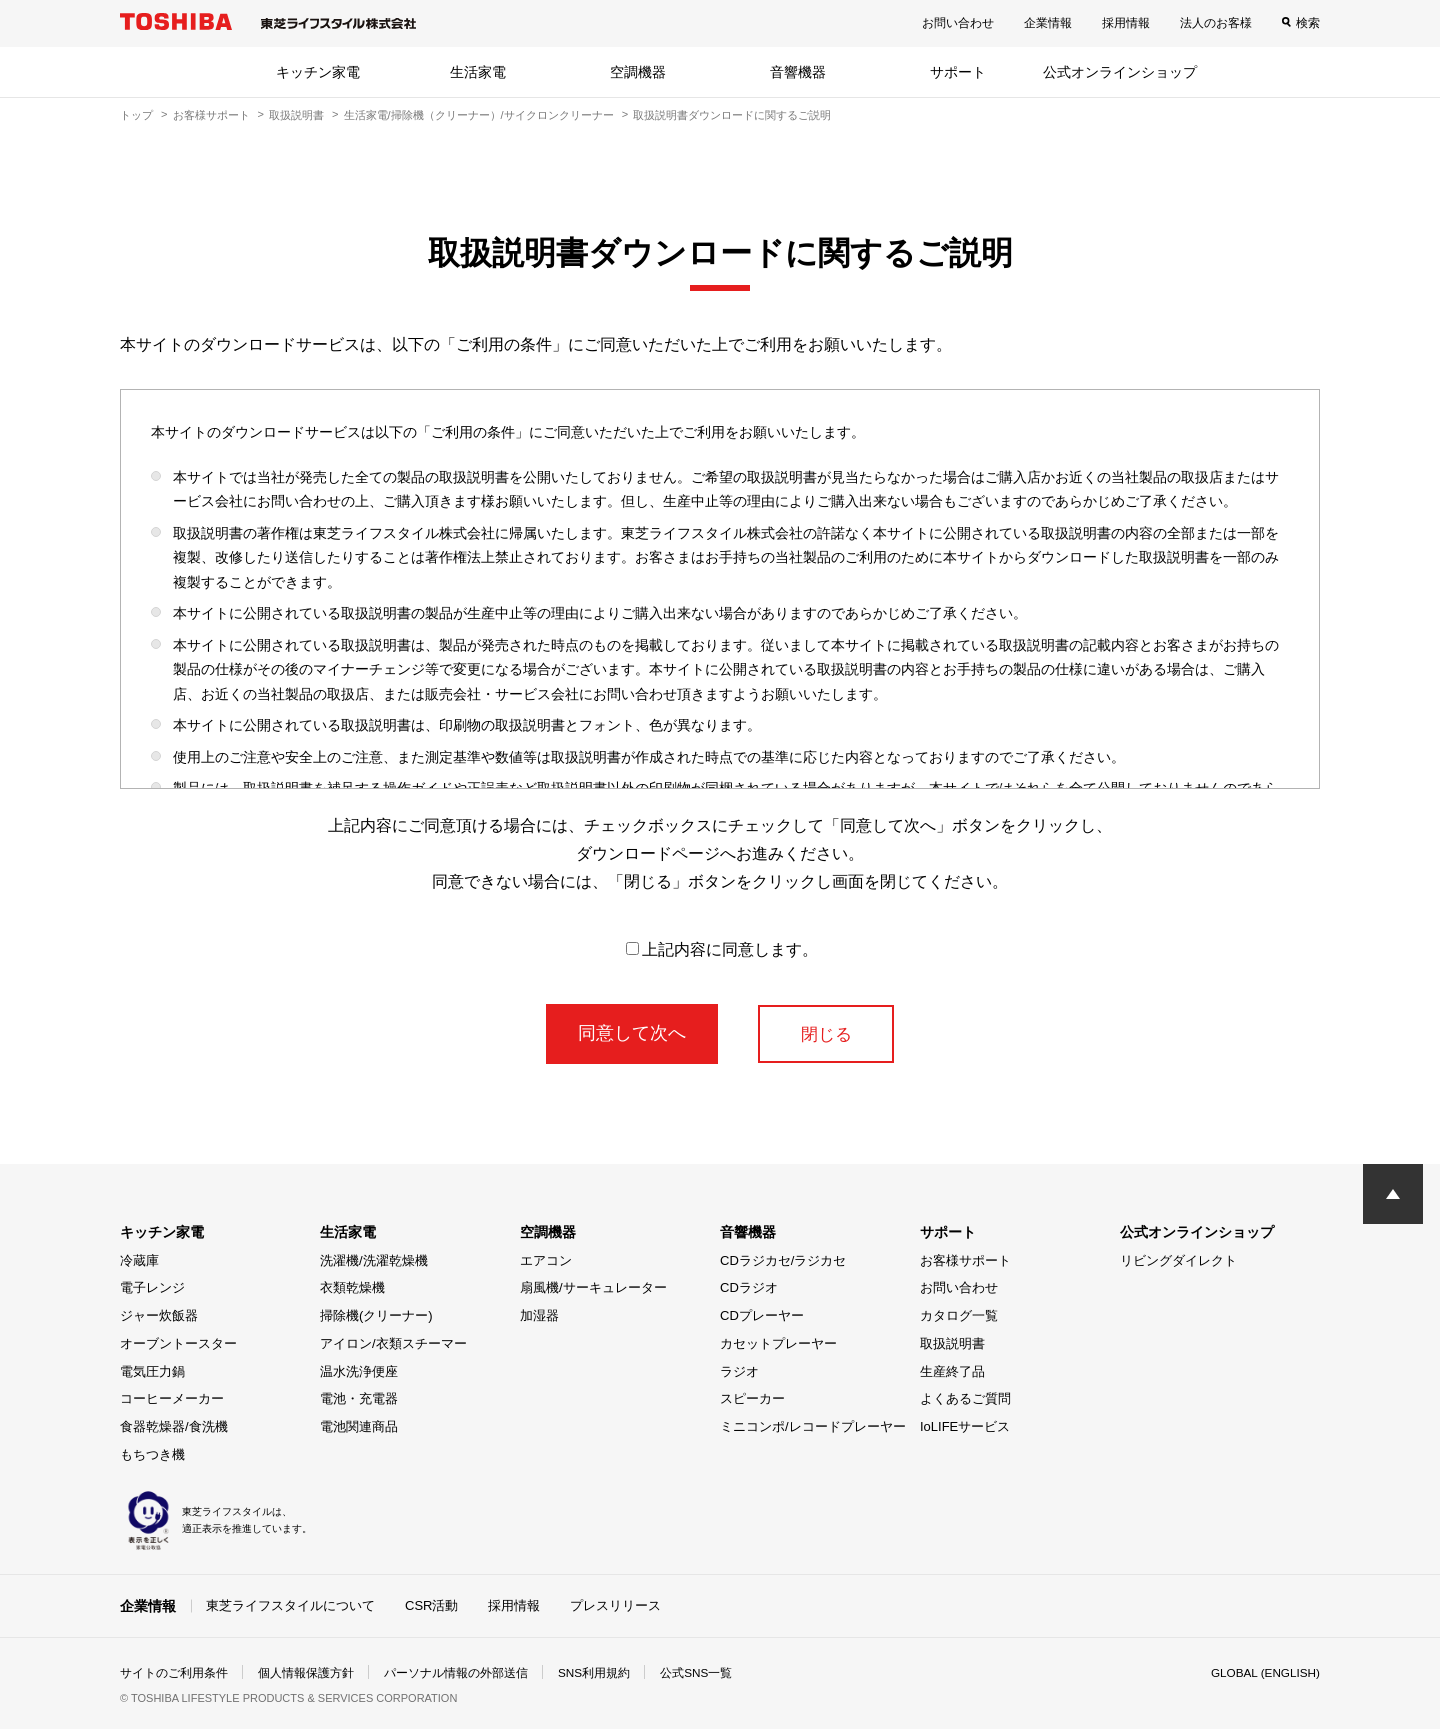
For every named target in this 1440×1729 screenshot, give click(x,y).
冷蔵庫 (139, 1260)
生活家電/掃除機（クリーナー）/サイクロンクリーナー (479, 115)
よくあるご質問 (965, 1398)
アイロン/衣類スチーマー (393, 1343)
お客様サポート (211, 115)
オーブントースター (178, 1343)
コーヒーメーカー (172, 1398)
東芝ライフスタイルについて (290, 1605)
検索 (1308, 23)
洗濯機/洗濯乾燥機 (374, 1260)
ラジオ (739, 1371)
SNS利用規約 (594, 1673)
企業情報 (1048, 23)
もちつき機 (152, 1454)
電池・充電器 (359, 1398)
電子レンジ (152, 1287)
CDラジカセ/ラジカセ (783, 1260)
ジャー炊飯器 (159, 1315)
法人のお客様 (1216, 23)
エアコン (546, 1260)
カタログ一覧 (959, 1315)
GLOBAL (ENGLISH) (1264, 1673)
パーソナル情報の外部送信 (456, 1673)
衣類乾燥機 (352, 1287)
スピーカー (752, 1398)
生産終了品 (952, 1371)
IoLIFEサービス (965, 1426)
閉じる (826, 1033)
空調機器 (638, 72)
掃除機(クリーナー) (376, 1315)
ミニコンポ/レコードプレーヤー (813, 1426)
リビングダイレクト (1178, 1260)
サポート (958, 72)
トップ (136, 115)
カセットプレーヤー (778, 1343)
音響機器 (798, 72)
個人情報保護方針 (306, 1673)
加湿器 (539, 1315)
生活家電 (478, 72)
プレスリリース (615, 1605)
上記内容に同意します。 (722, 949)
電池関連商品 (359, 1426)
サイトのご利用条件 (174, 1673)
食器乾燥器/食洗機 (174, 1426)
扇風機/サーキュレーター (593, 1287)
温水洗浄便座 (359, 1371)
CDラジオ (749, 1287)
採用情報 (1126, 23)
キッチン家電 (318, 72)
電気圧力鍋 (152, 1371)
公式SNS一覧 (697, 1673)
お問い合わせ (958, 23)
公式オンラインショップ (1120, 72)
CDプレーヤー (762, 1315)
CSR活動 (431, 1605)
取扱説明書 (296, 115)
